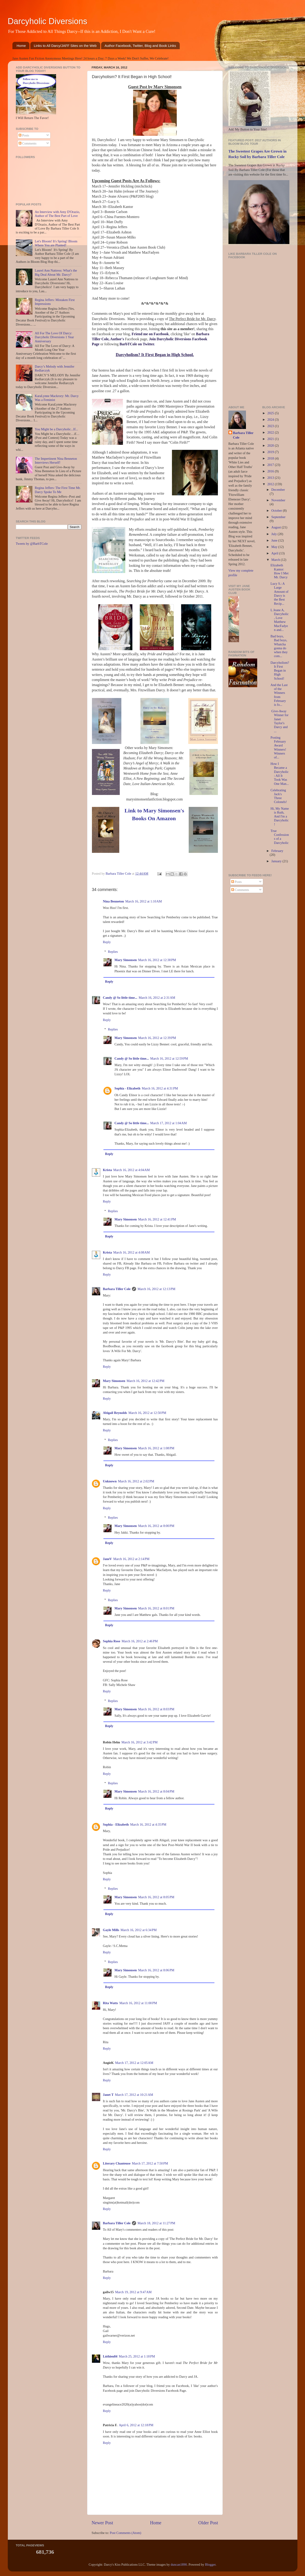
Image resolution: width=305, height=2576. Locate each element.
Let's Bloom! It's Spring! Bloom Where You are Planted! (56, 243)
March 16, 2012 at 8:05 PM (156, 1897)
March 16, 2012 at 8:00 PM (156, 1526)
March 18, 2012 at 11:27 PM (156, 2223)
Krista (107, 1170)
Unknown (110, 1481)
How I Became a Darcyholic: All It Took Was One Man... (280, 773)
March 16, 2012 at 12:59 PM (169, 1058)
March (276, 560)
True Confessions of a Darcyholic (280, 837)
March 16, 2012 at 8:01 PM (156, 1608)
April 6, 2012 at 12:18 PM (136, 2425)
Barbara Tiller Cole (118, 873)
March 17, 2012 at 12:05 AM (134, 2063)
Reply (107, 942)
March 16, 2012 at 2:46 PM (140, 1641)
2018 (271, 458)
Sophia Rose (111, 1641)
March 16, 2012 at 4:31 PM (160, 1088)
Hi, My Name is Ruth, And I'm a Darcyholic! (280, 816)
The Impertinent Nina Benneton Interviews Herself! (56, 460)
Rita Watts (110, 2003)
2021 (271, 439)
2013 (271, 477)
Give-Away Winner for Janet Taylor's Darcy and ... (279, 721)
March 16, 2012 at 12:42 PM (145, 1381)
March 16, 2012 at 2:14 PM (131, 1559)
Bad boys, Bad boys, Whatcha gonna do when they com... (279, 646)
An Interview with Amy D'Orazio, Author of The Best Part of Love (57, 214)
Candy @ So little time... (120, 997)
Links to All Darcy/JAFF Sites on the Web (65, 46)
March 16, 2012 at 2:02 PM (136, 1481)
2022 (271, 432)
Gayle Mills (111, 1930)
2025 (271, 413)
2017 (271, 465)
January (276, 861)
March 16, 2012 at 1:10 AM (143, 901)
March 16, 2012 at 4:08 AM (131, 1252)
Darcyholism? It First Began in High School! (280, 670)
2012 (271, 484)
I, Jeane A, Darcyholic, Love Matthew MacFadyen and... (280, 620)
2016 (271, 471)
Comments (28, 143)
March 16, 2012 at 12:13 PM (156, 1289)
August (276, 527)
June (274, 540)
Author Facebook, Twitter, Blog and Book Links (140, 46)
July (274, 534)
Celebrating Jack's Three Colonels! (279, 796)
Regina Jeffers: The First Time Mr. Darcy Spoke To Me (57, 490)
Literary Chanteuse (117, 2163)
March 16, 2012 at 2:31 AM (157, 997)
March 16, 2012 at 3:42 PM (139, 1742)
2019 (271, 452)
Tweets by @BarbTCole (32, 543)
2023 (271, 426)
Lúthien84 (110, 2356)
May (274, 547)
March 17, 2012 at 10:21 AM (134, 2095)
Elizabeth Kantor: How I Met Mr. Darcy (279, 571)
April (275, 553)
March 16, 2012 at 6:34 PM (138, 1930)
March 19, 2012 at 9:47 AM (133, 2292)
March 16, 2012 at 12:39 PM (157, 1038)
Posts (24, 135)
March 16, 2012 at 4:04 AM (131, 1170)
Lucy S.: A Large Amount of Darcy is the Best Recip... (279, 593)
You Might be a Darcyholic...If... (56, 429)
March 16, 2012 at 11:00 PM (138, 2003)
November (278, 500)
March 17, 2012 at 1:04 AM (168, 1123)
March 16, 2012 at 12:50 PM (147, 1413)
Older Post (208, 2522)
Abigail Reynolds (115, 1413)
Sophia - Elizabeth (127, 1088)
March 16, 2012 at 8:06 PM (156, 1970)
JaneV (107, 1559)
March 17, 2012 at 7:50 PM (150, 2163)
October (277, 510)
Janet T (108, 2095)
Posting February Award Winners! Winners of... (278, 747)
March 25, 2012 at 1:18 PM (137, 2356)
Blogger (210, 2564)
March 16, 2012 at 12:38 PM (157, 960)
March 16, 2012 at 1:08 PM (156, 1448)
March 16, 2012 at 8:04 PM (156, 1791)
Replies (113, 951)
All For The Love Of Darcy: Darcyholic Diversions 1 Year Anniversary (54, 337)
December (278, 489)
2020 (271, 445)
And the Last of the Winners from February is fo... (279, 694)
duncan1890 (179, 2564)
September (278, 517)
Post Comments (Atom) (125, 2533)
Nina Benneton (113, 901)
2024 (271, 419)
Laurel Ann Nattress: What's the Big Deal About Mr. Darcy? (56, 272)
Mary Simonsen (125, 960)
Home (21, 46)
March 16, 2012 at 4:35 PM (148, 1824)
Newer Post (102, 2522)
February (277, 851)
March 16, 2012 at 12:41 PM (157, 1219)
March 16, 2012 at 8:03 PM (156, 1709)
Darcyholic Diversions (47, 21)
